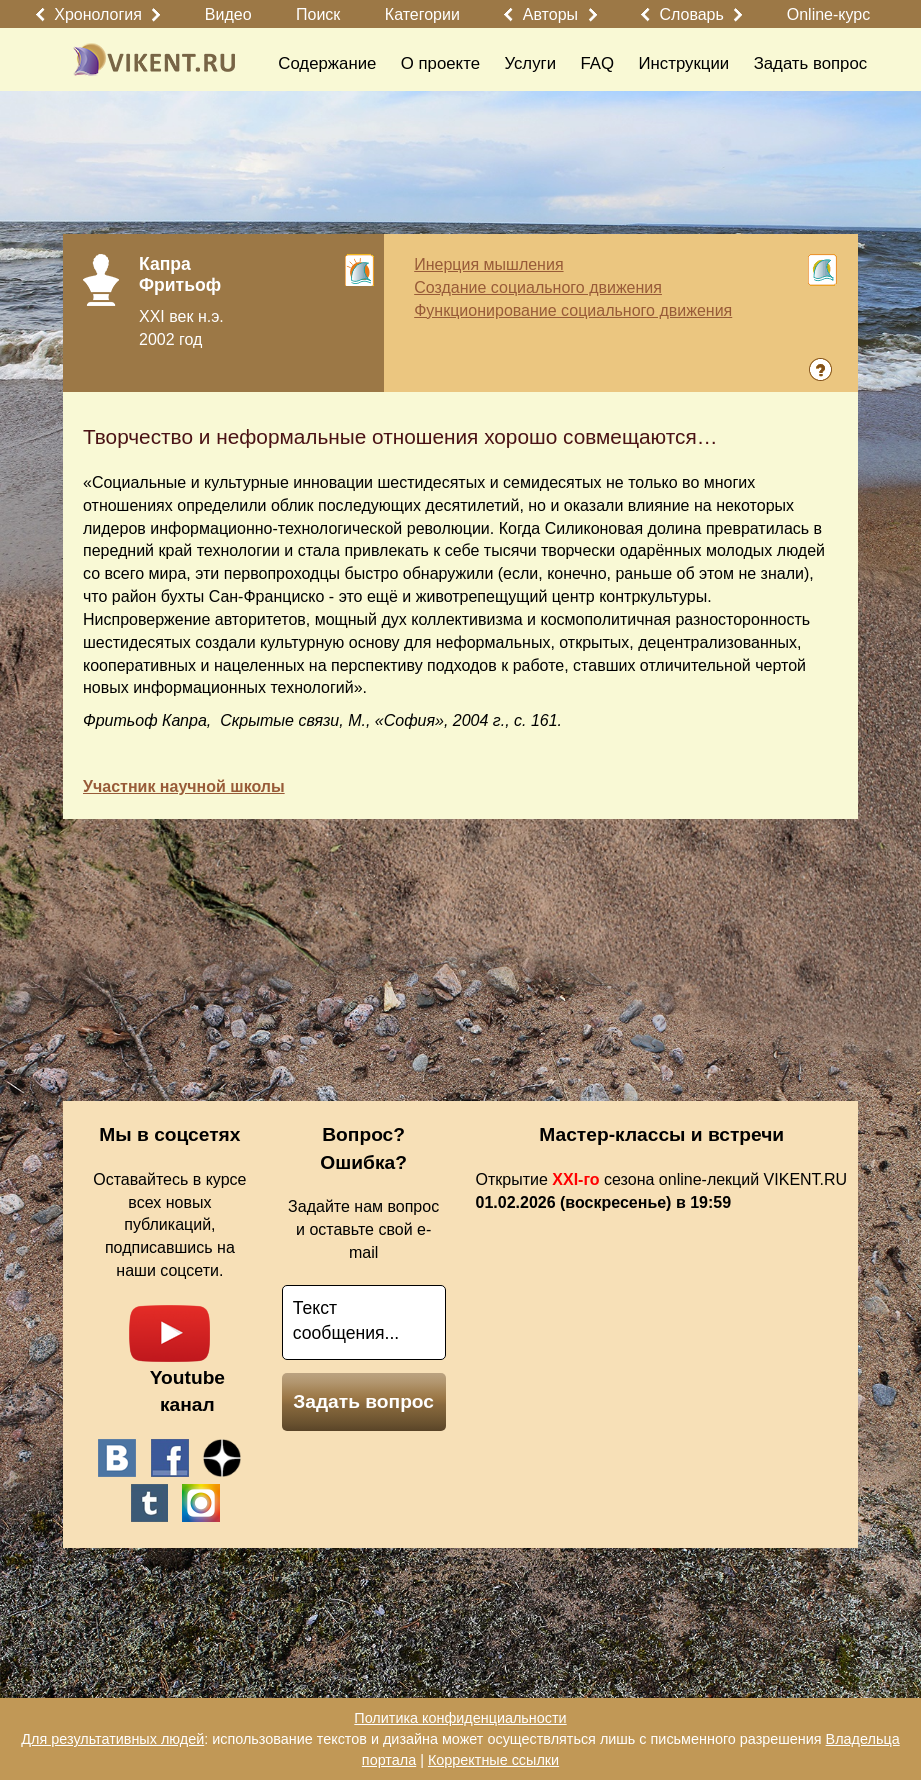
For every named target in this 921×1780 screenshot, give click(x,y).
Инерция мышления (488, 264)
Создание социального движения (538, 287)
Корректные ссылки (493, 1760)
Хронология (98, 14)
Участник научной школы (184, 786)
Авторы (550, 14)
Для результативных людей (112, 1739)
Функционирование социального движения (573, 310)
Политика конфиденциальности (460, 1718)
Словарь (691, 14)
